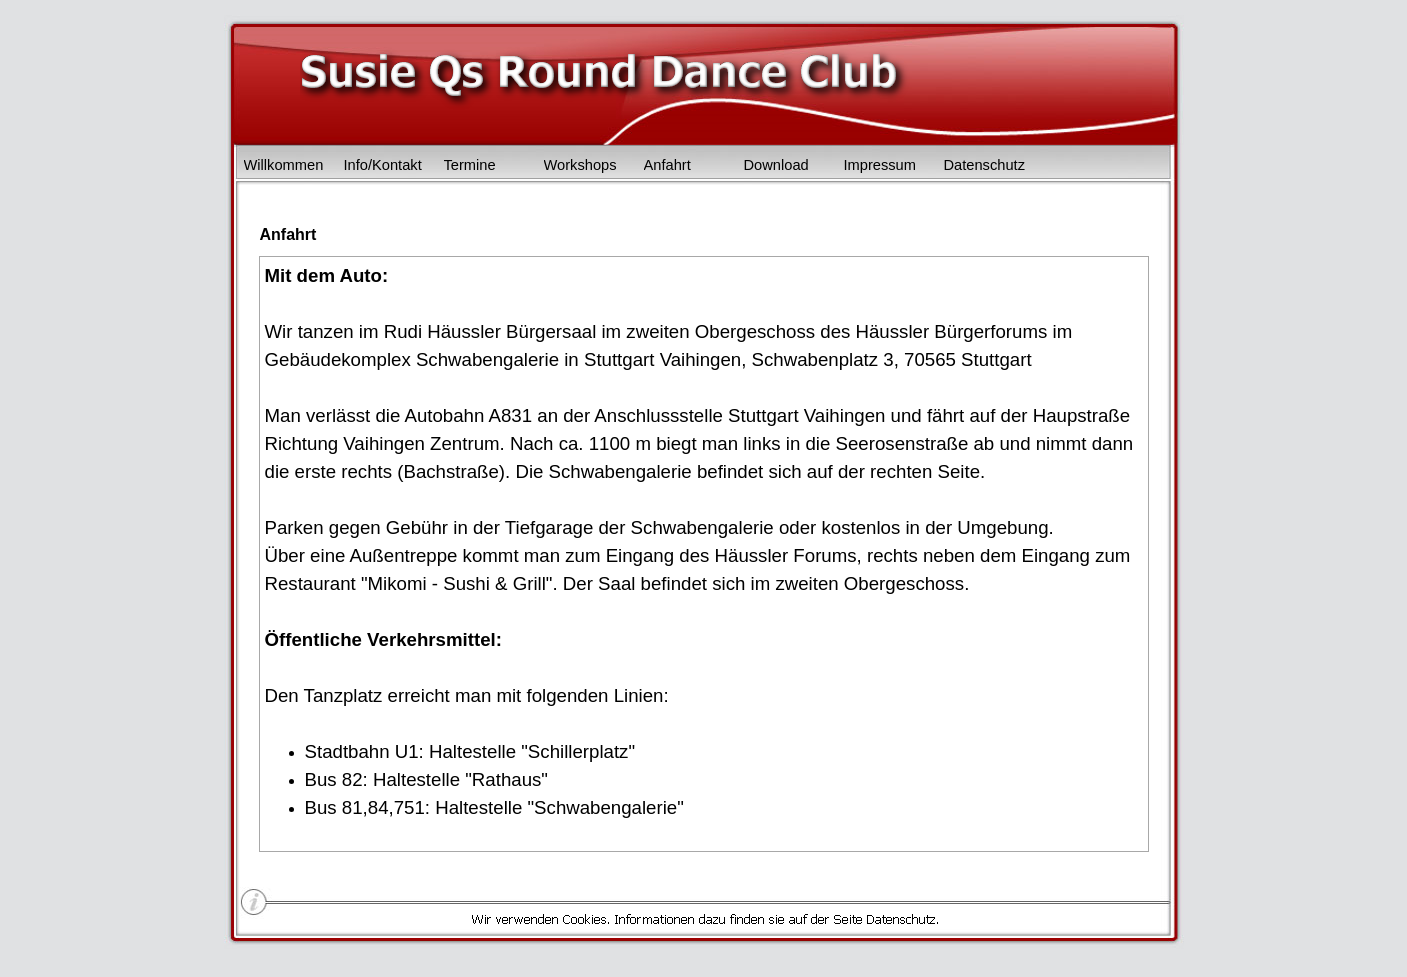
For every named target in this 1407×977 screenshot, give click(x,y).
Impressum (880, 165)
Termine (470, 165)
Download (776, 165)
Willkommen (284, 165)
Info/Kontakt (383, 165)
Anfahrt (667, 165)
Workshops (580, 165)
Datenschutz (984, 165)
